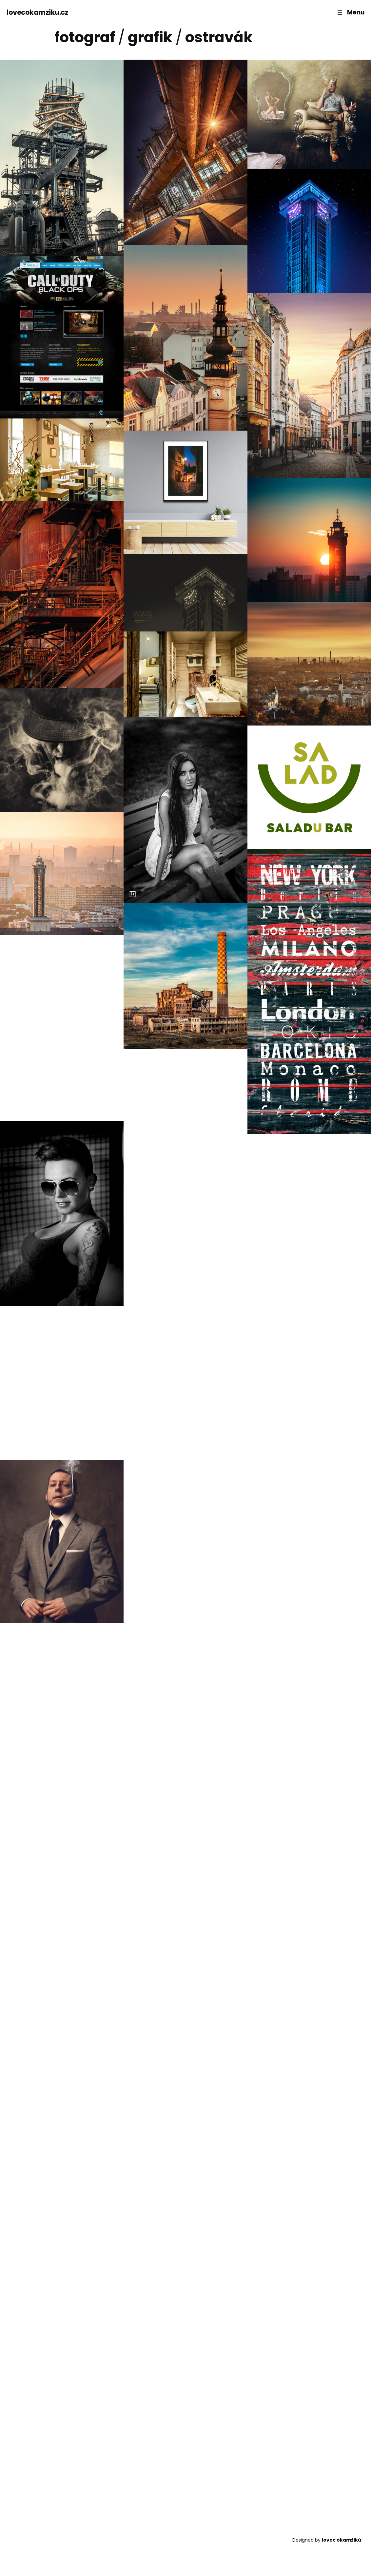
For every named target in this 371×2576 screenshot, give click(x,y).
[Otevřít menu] (350, 12)
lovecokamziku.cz (37, 12)
